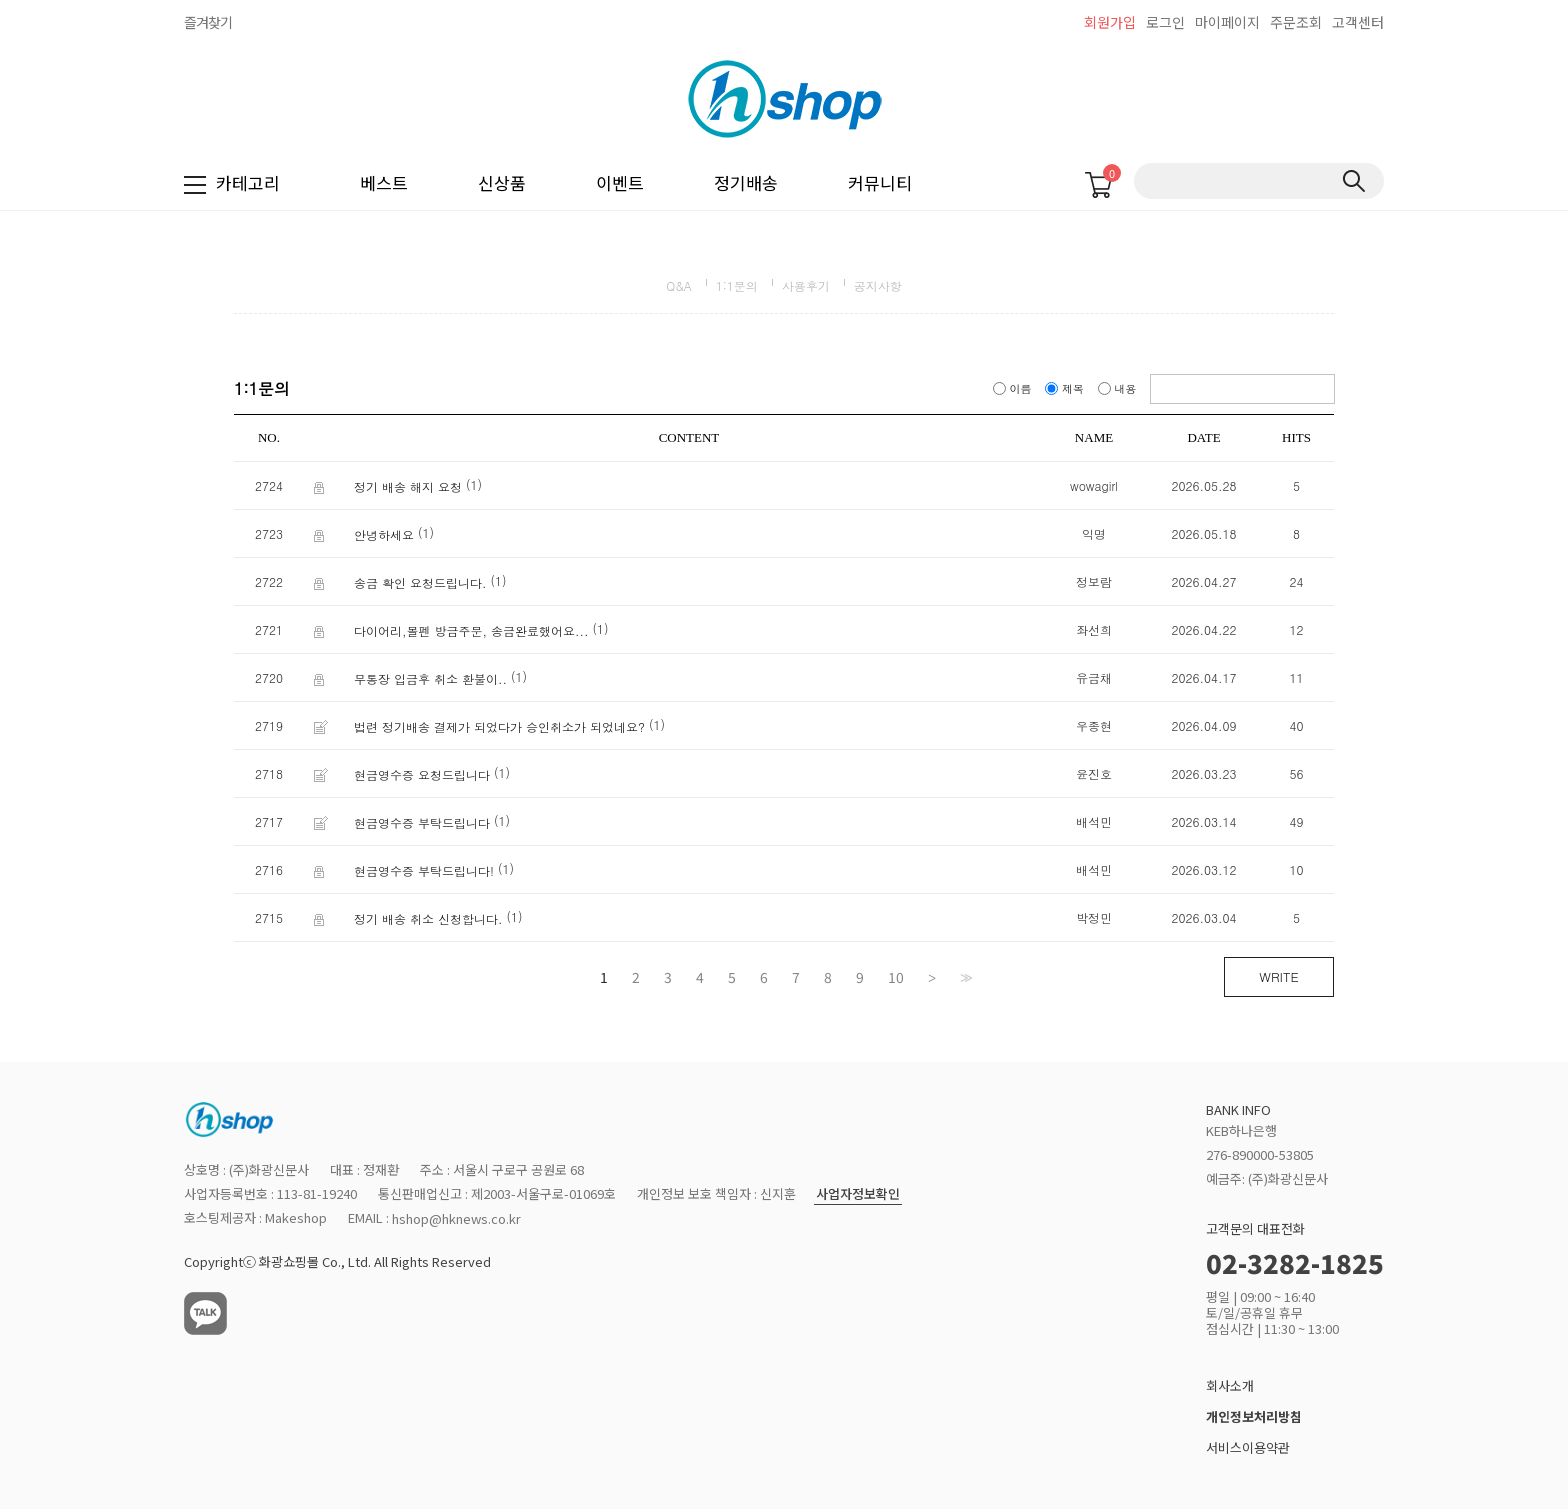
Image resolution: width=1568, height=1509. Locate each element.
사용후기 (806, 285)
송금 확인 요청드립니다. (420, 582)
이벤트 (620, 182)
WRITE (1278, 976)
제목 (1066, 388)
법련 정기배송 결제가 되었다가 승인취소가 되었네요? (499, 726)
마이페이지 (1227, 22)
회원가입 (1110, 22)
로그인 (1165, 22)
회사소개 (1230, 1386)
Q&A (679, 285)
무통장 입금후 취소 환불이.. (430, 678)
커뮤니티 (880, 182)
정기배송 (746, 182)
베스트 (384, 182)
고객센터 (1358, 22)
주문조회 (1296, 22)
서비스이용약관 (1248, 1447)
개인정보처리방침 (1254, 1416)
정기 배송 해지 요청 (408, 486)
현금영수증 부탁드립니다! (424, 870)
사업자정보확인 (858, 1194)
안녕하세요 (384, 534)
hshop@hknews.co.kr (456, 1219)
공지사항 (878, 285)
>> (964, 977)
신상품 (502, 182)
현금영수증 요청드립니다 (422, 774)
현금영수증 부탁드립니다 (422, 822)
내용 (1119, 388)
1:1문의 (737, 285)
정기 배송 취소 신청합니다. (428, 918)
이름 (1014, 388)
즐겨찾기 (208, 22)
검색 (1353, 181)
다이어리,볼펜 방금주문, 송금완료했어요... (471, 630)
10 (896, 977)
